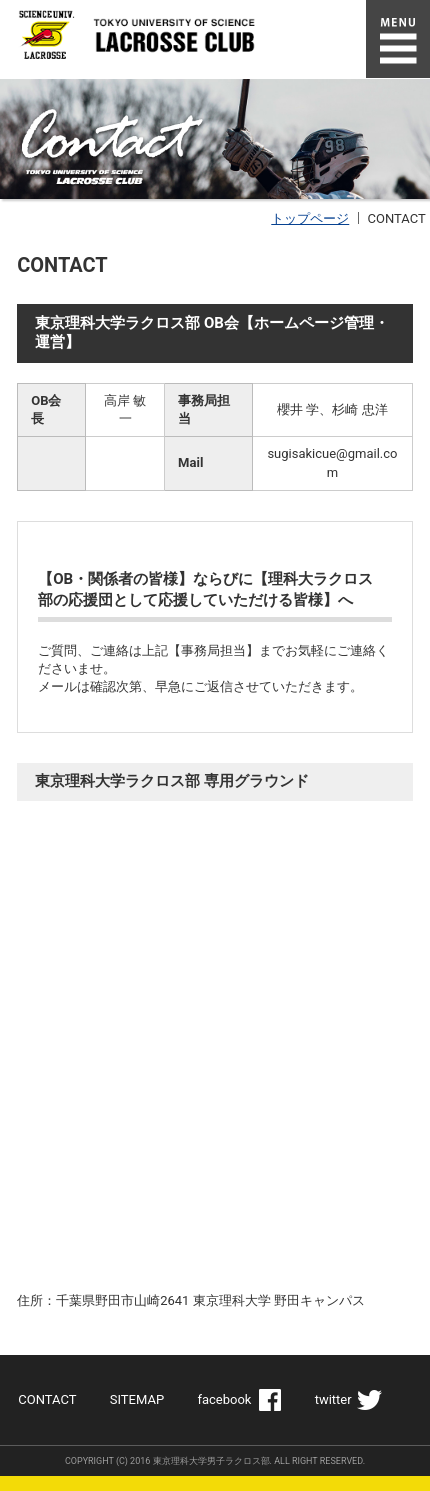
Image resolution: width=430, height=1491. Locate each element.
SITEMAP (137, 1399)
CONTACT (47, 1399)
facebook (224, 1399)
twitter (333, 1399)
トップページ (310, 218)
